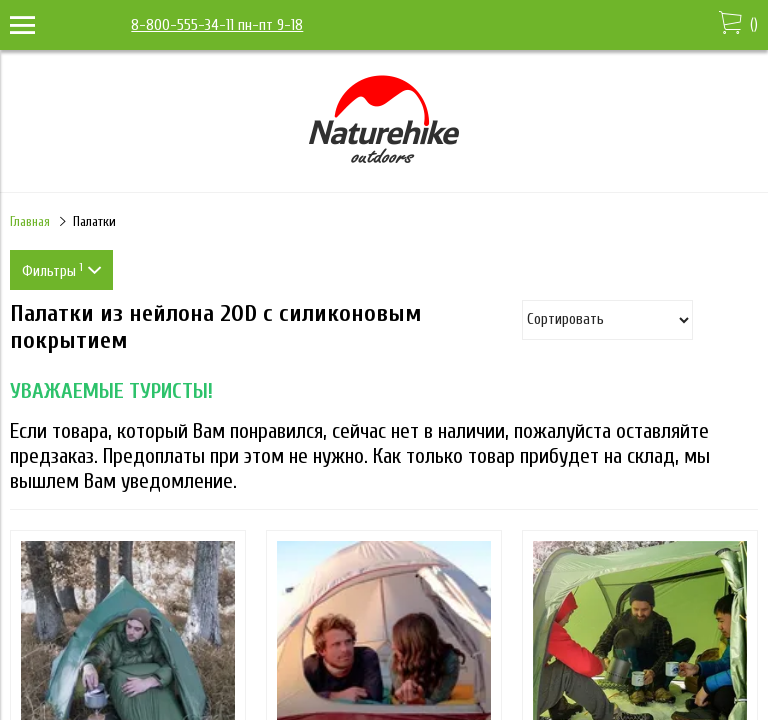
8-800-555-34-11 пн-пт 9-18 (217, 25)
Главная (30, 222)
